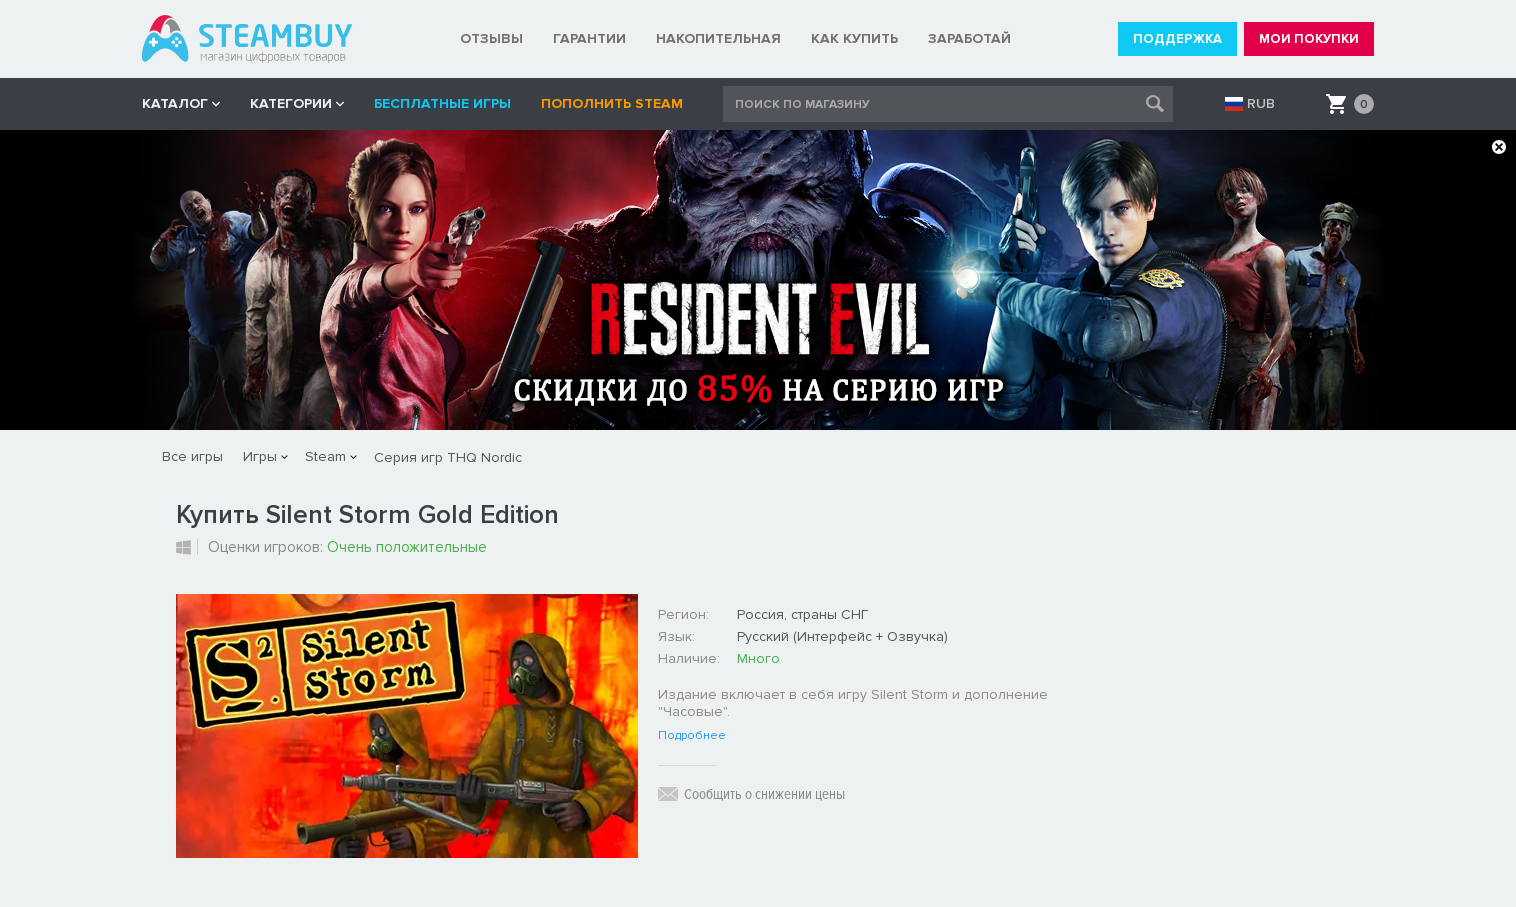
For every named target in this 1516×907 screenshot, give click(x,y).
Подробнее (692, 736)
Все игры (192, 456)
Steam (325, 456)
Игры (260, 456)
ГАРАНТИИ (589, 38)
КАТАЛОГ (175, 103)
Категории (291, 103)
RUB (1261, 104)
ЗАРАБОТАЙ (969, 38)
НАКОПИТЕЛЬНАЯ (718, 38)
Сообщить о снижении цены (764, 794)
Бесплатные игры (442, 103)
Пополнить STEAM (612, 103)
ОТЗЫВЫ (491, 38)
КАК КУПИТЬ (854, 38)
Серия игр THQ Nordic (448, 457)
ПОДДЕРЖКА (1177, 39)
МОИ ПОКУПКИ (1309, 39)
